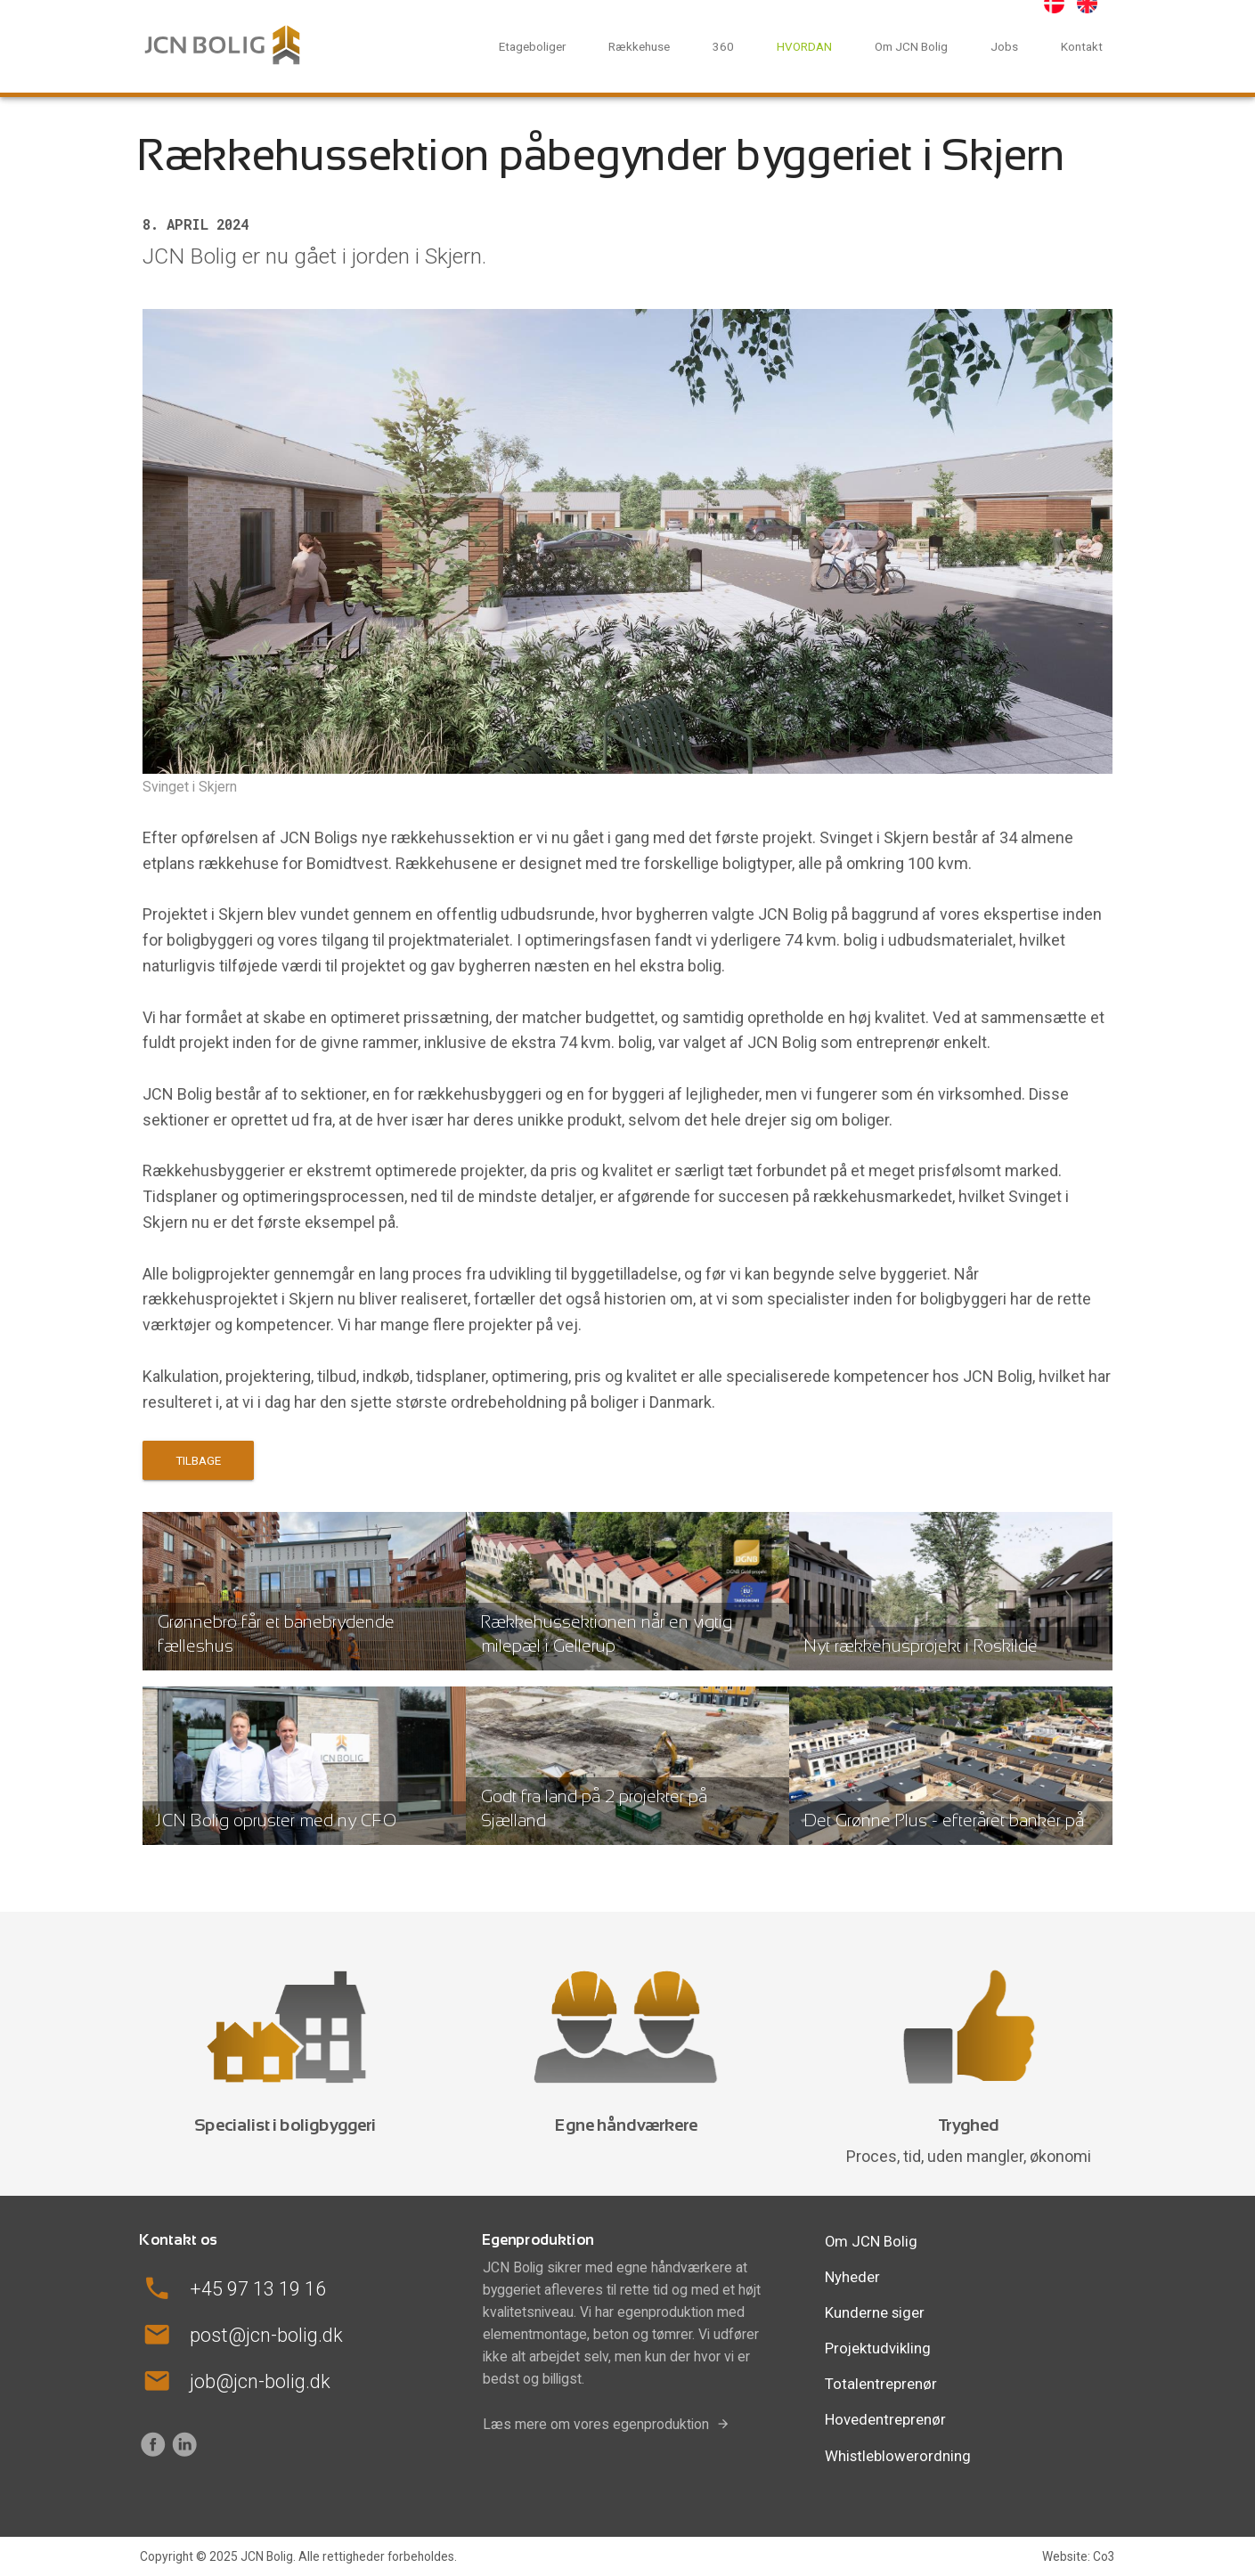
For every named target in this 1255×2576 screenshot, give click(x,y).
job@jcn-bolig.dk (260, 2381)
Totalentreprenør (881, 2384)
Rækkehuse (639, 46)
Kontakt (1082, 46)
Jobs (1004, 46)
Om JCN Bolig (911, 46)
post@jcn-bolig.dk (266, 2335)
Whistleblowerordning (898, 2456)
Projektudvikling (878, 2348)
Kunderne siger (875, 2312)
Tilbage (198, 1460)
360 (723, 46)
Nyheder (852, 2277)
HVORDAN (804, 46)
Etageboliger (532, 46)
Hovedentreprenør (885, 2419)
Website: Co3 (1078, 2556)
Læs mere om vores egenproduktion (596, 2424)
